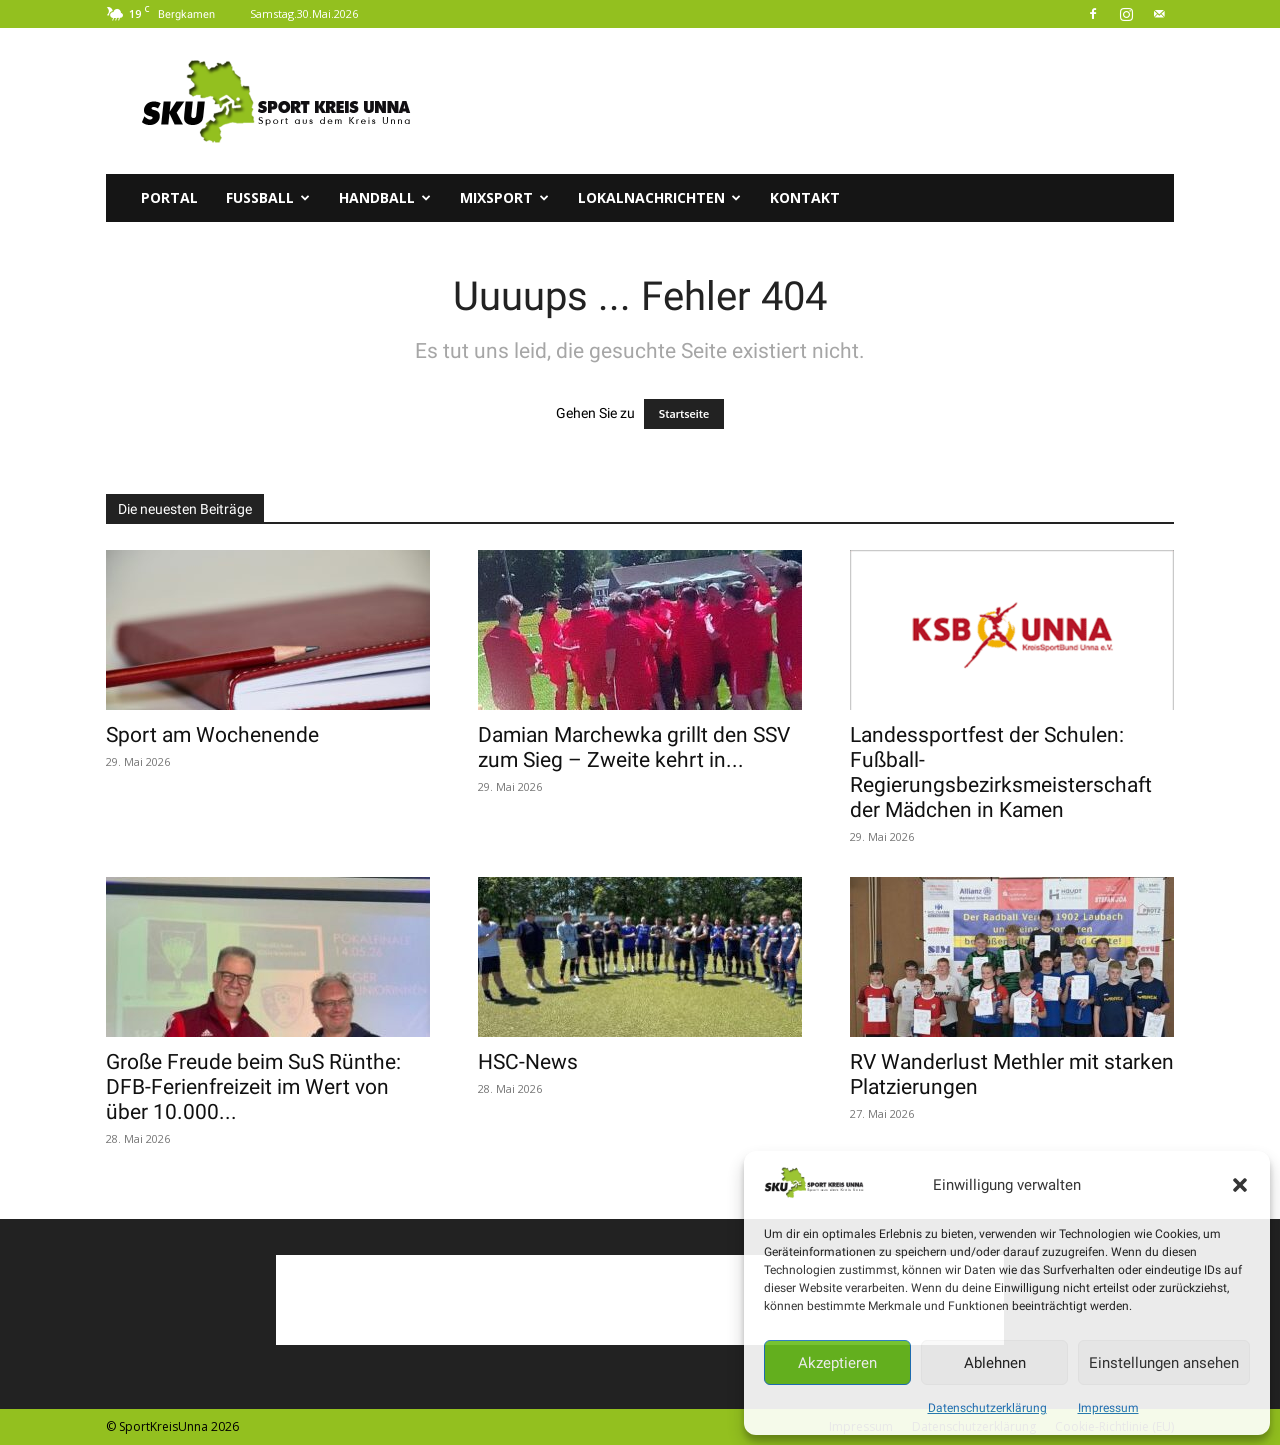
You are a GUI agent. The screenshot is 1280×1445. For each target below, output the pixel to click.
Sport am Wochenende (212, 735)
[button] (1240, 1185)
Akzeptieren (837, 1363)
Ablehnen (995, 1363)
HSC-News (528, 1062)
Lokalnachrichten (659, 197)
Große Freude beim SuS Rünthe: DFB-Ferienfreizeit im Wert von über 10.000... (253, 1087)
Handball (385, 197)
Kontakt (805, 197)
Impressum (1108, 1408)
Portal (169, 197)
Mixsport (504, 197)
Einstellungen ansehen (1164, 1363)
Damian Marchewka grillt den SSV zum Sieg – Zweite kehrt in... (634, 747)
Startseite (684, 414)
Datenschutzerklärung (987, 1408)
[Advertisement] (810, 101)
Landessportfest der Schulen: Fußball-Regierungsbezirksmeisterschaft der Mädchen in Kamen (1001, 772)
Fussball (268, 197)
